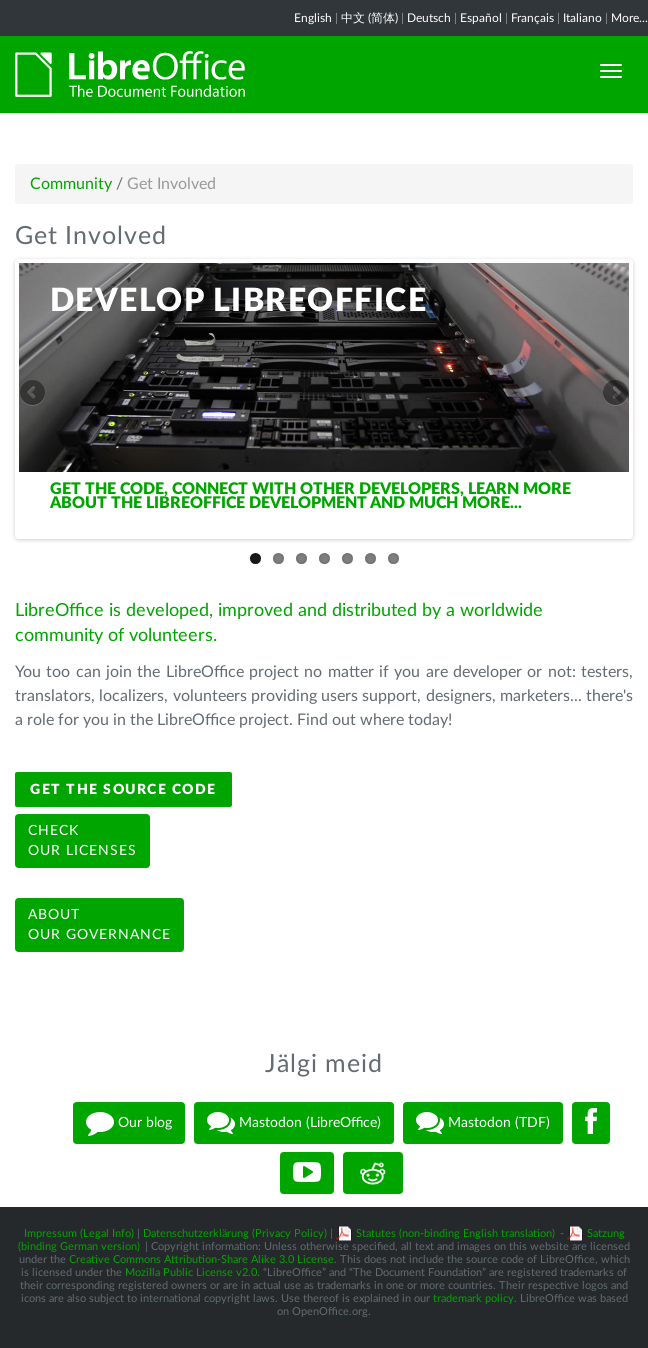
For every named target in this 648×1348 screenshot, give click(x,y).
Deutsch (429, 18)
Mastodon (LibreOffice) (294, 1123)
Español (481, 18)
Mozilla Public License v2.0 (191, 1272)
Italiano (582, 18)
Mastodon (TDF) (483, 1123)
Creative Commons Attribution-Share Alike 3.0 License (201, 1259)
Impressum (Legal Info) (79, 1233)
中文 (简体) (369, 18)
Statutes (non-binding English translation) (455, 1233)
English (313, 18)
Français (532, 18)
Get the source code (123, 789)
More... (629, 18)
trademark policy (473, 1298)
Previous (34, 394)
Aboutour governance (99, 925)
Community (71, 184)
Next (614, 394)
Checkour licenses (82, 841)
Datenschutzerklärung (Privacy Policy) (235, 1233)
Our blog (129, 1123)
